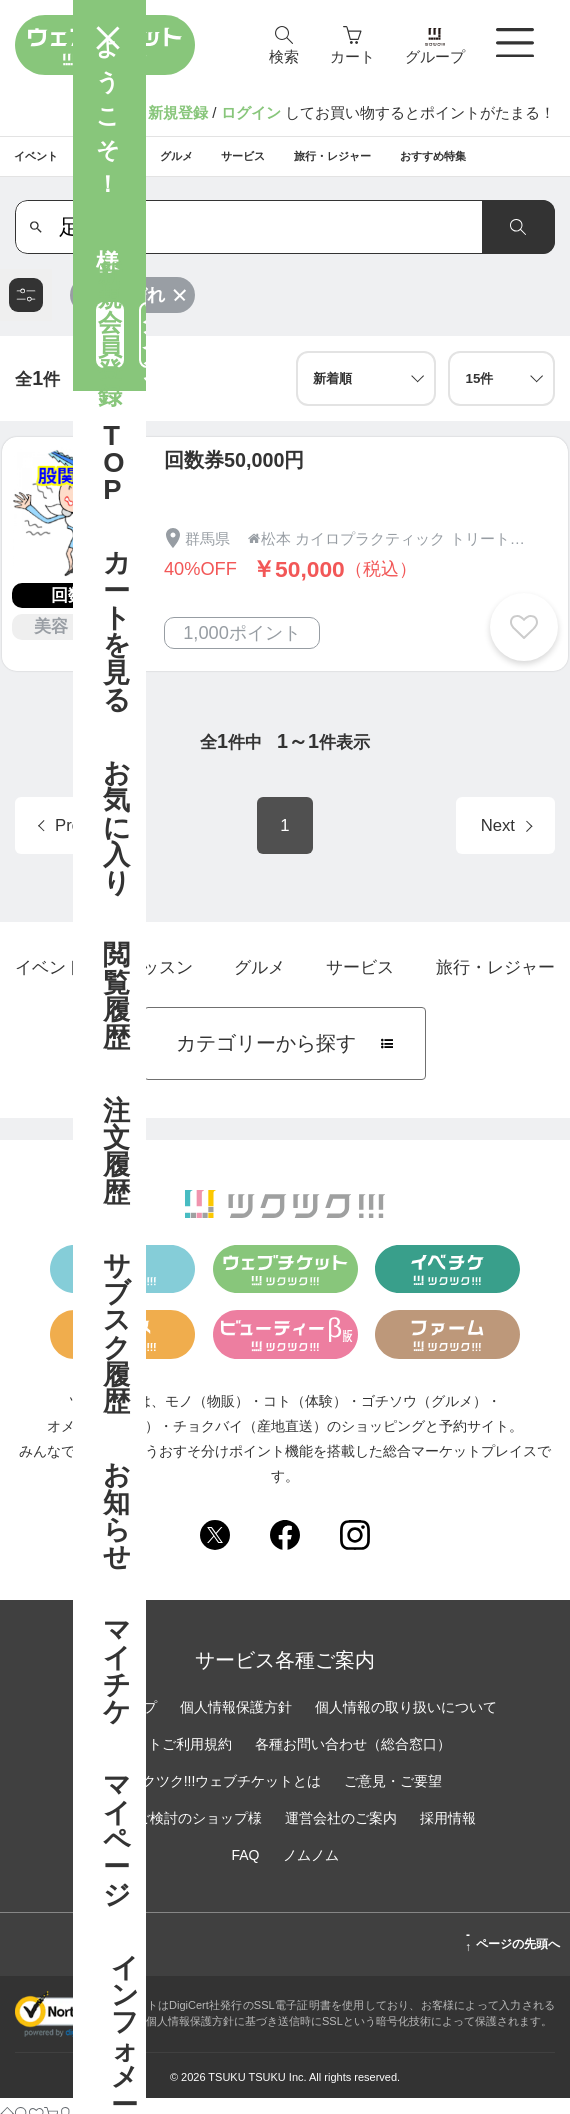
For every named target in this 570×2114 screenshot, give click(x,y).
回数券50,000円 (234, 476)
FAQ (245, 1870)
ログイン (251, 112)
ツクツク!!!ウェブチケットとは (225, 1796)
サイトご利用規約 (176, 1759)
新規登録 (178, 112)
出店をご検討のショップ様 (178, 1833)
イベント (49, 983)
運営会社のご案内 (341, 1833)
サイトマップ (115, 1722)
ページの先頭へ (512, 1956)
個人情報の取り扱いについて (406, 1722)
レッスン (159, 983)
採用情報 (448, 1833)
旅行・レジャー (495, 983)
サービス (360, 983)
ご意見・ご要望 (393, 1796)
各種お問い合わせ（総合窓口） (353, 1759)
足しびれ (140, 310)
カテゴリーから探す (284, 1059)
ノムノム (311, 1870)
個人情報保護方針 (236, 1722)
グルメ (259, 983)
